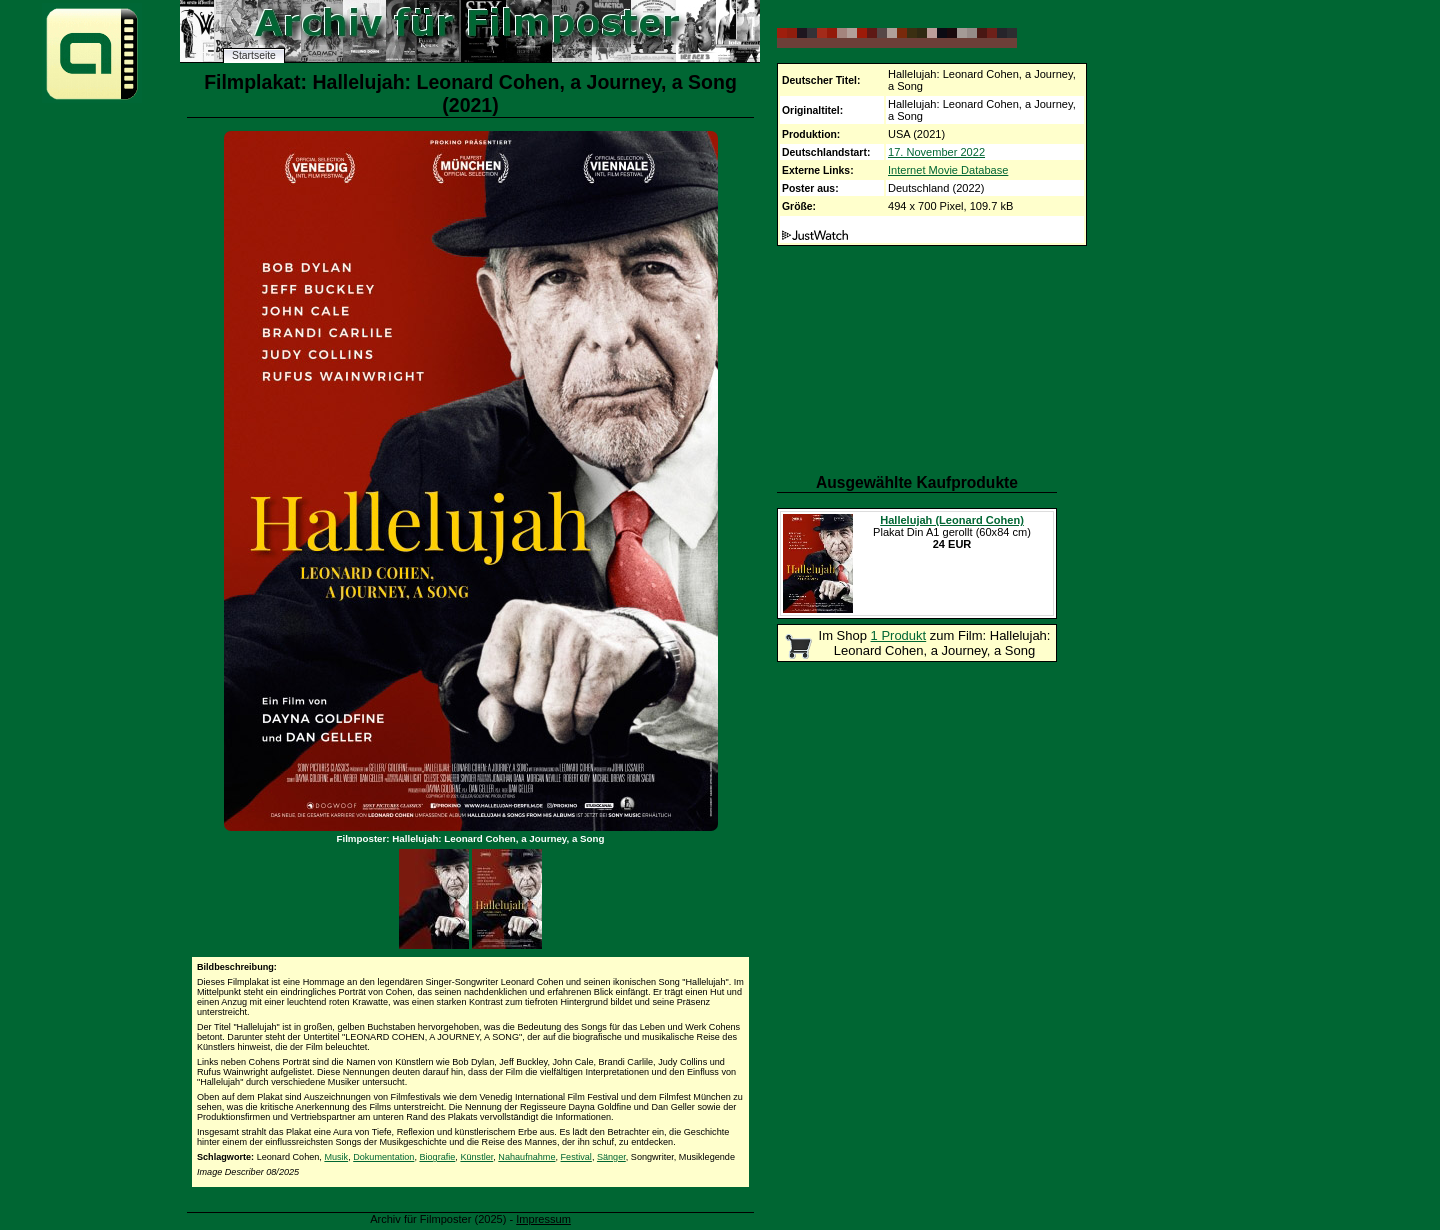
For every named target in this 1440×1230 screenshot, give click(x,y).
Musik (336, 1157)
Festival (576, 1157)
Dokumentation (383, 1157)
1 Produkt (899, 635)
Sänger (611, 1157)
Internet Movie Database (948, 170)
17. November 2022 (936, 152)
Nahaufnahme (526, 1157)
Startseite (254, 55)
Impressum (543, 1219)
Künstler (476, 1157)
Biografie (437, 1157)
